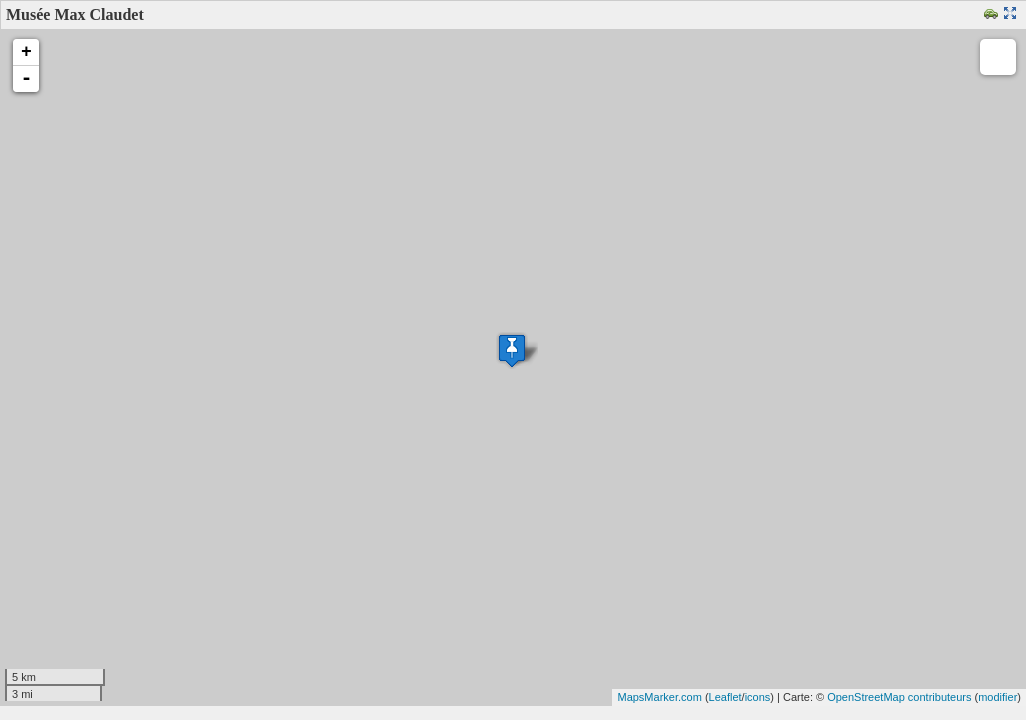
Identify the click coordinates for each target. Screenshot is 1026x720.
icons (758, 697)
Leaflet (725, 697)
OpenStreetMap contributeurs (899, 697)
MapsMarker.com (659, 697)
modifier (997, 697)
